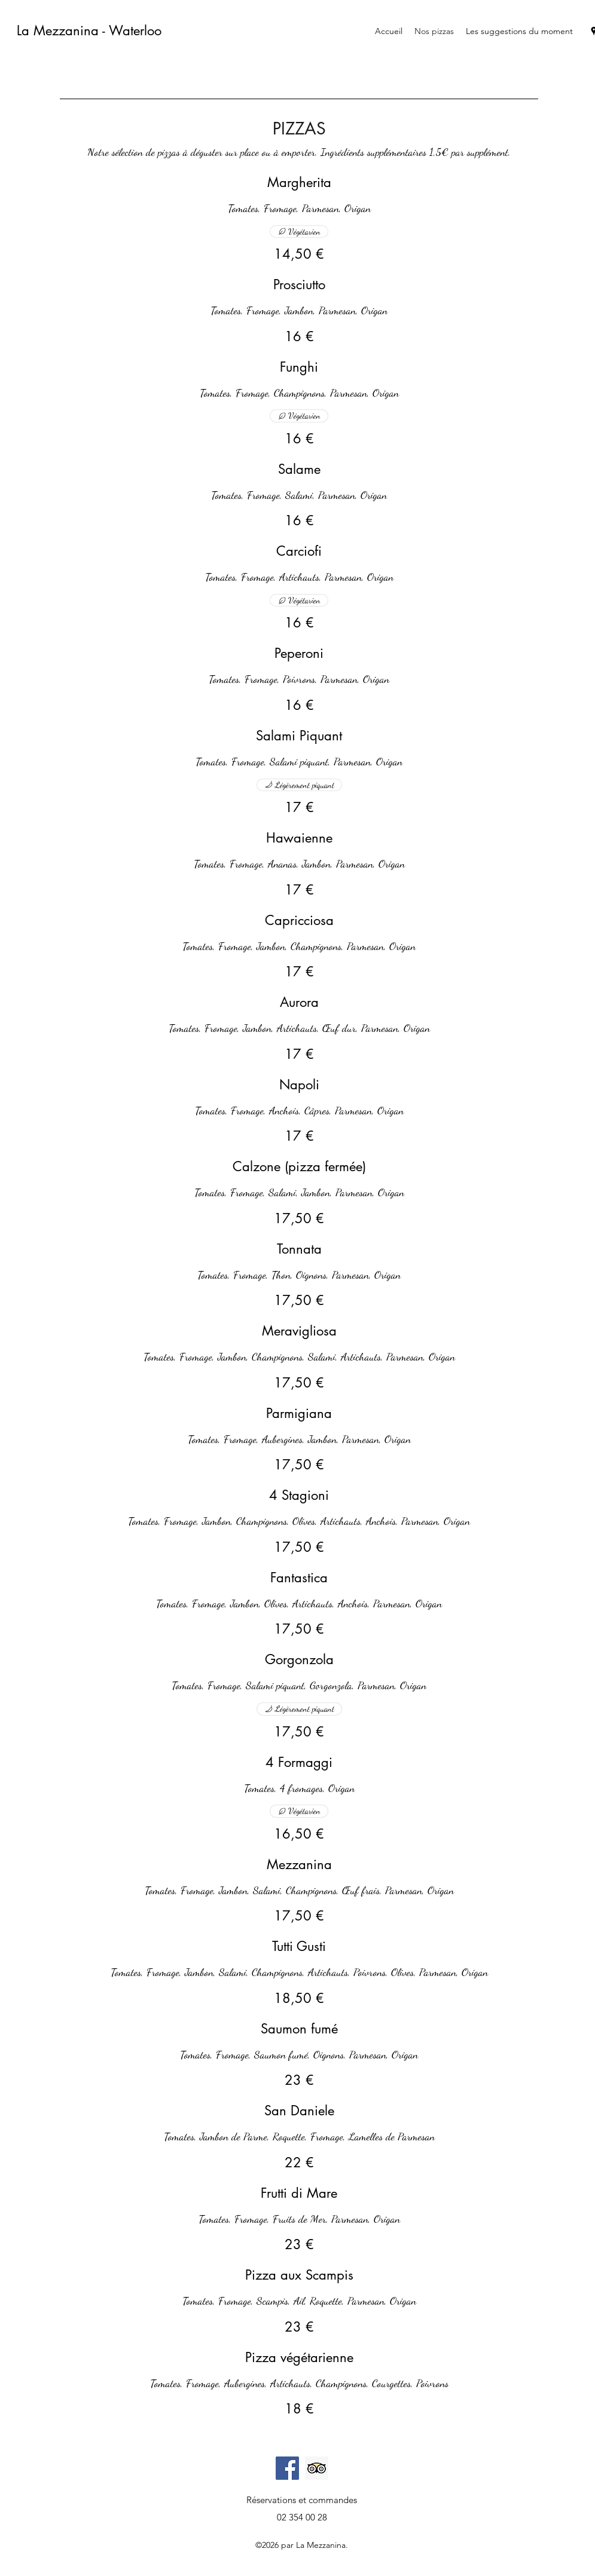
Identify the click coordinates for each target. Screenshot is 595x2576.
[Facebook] (287, 2468)
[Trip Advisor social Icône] (316, 2468)
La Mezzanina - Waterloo (89, 30)
